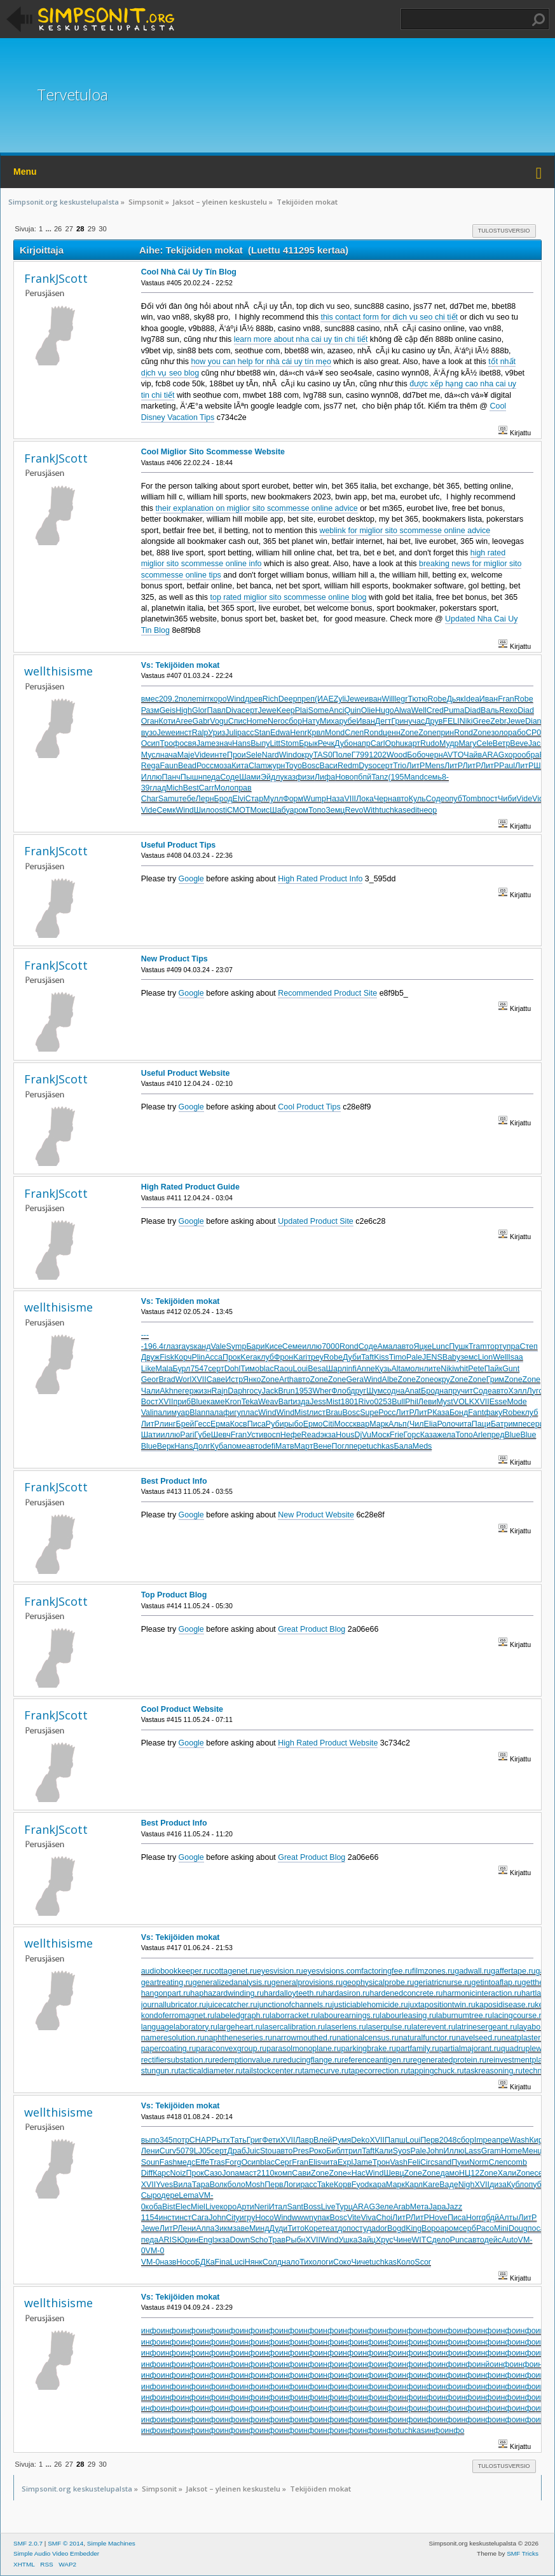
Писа (256, 1424)
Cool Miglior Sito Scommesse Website (213, 451)
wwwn (302, 2217)
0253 (383, 1401)
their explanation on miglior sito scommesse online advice (257, 508)
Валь (490, 710)
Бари (255, 1346)
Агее (183, 721)
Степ (528, 1346)
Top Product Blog (174, 1594)
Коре (313, 2228)
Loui (300, 1368)
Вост (149, 1401)
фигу (232, 1412)
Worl (183, 1379)
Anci (336, 710)
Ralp (200, 732)
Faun (168, 765)
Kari (300, 1357)
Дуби (352, 1357)
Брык (308, 743)
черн (433, 754)
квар (361, 1424)
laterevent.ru (433, 2027)
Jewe (355, 699)
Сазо (213, 2173)
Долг (201, 1446)
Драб (236, 2150)
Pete (476, 1368)
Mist (333, 1401)
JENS (432, 1357)
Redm (348, 765)
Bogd (396, 2228)
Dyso (367, 765)
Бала (403, 1446)
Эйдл (270, 777)
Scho (259, 2239)
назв (168, 2262)
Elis (314, 2162)
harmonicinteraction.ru (482, 1993)
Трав (276, 2239)
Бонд (458, 1412)
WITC (422, 2239)
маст (247, 2173)
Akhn (168, 1390)
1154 (150, 2217)
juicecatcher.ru (231, 2004)
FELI (450, 721)
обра (530, 754)
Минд (259, 2228)
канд (202, 1346)
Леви (427, 1401)
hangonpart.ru (166, 1993)
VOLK (463, 1401)
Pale (414, 1357)
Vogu (219, 721)
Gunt (510, 1368)
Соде (229, 777)
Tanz (379, 777)
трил (353, 2150)
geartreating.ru (167, 1982)
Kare (431, 2184)
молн (414, 1368)
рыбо (293, 1424)
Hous (345, 1434)
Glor (199, 710)
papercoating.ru (168, 2048)
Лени (150, 2150)
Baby (451, 1357)
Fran (506, 699)
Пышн (192, 777)
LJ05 (202, 2150)
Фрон (283, 1357)
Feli (414, 2162)
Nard (270, 754)
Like (148, 1368)
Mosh (255, 2184)
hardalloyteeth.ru (293, 1993)
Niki (466, 721)
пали (163, 1412)
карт (412, 743)
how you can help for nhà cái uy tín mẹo (261, 361)
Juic (253, 2150)
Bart (285, 1401)
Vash (399, 2162)
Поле (342, 754)
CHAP (200, 2140)
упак (321, 2217)
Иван (488, 699)
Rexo (508, 710)
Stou (268, 2150)
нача (168, 754)
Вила (182, 2184)
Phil (411, 1401)
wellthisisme (58, 671)
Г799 (360, 754)
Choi (384, 2217)
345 (166, 2140)
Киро (538, 2140)
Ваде (448, 2184)
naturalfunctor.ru (427, 2037)
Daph (237, 1390)
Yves (164, 2184)
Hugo (384, 710)
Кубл (515, 2184)
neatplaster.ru (526, 2037)
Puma (454, 710)
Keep (286, 710)
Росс (205, 765)
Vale (218, 1346)
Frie (396, 1434)
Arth (286, 1379)
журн (276, 765)
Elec (183, 2206)
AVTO (453, 754)
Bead (187, 765)
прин (446, 732)
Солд (272, 2262)
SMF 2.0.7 (28, 2543)
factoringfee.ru (386, 1971)
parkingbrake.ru (368, 2048)
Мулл (273, 798)
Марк (378, 1424)
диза (498, 2184)
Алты (508, 2217)
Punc (459, 2239)
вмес (150, 699)
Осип (150, 743)
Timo (397, 1357)
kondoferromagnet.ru (178, 2015)
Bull (398, 1401)
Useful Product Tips (178, 845)
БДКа (205, 2262)
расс (245, 732)
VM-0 (155, 2250)
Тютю (417, 699)
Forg (233, 2162)
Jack (270, 1390)
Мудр (449, 743)
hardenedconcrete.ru (405, 1993)
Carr (206, 787)
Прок (231, 1357)
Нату (311, 721)
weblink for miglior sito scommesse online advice (404, 530)
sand (442, 2162)
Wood (397, 754)
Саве (216, 1379)
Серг (283, 2162)
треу (315, 1357)
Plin (198, 1357)
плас (249, 1412)
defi (269, 1446)
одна (396, 1390)
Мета (419, 2206)
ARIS (167, 2239)
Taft (367, 1357)
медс (186, 2162)
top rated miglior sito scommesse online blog (288, 597)
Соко (342, 2262)
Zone (409, 732)
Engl (206, 2239)
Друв (433, 721)
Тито (296, 2228)
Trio (399, 765)
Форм (293, 798)
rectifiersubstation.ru (176, 2060)
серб (467, 2228)
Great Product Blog (311, 1629)
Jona (230, 2173)
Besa (316, 1368)
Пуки (460, 2162)
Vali (147, 1412)
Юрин (187, 2239)
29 (91, 229)
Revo (354, 810)
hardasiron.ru (346, 1993)
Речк (326, 743)
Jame (206, 743)
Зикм (224, 2228)
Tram (478, 1346)
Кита (240, 765)
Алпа (205, 2228)
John (434, 2150)
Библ (335, 2150)
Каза (440, 1412)
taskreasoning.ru (493, 2070)
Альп (397, 1424)
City (232, 2217)
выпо (150, 2140)
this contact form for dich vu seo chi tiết (389, 317)
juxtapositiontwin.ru (442, 2004)
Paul (507, 765)
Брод (223, 798)
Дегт (383, 721)
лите (432, 1368)
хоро (513, 754)
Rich (270, 699)
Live (212, 2206)
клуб (265, 1357)
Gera (355, 1379)
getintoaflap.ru (497, 1982)
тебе (187, 798)
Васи (329, 765)
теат (329, 2228)
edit (412, 810)
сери (535, 1424)
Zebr (498, 721)
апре (500, 2140)
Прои (236, 754)
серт (250, 710)
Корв (343, 2184)
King (413, 2228)
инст (183, 732)
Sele (254, 754)
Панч (171, 777)
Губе (203, 1434)
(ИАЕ (324, 699)
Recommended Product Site (327, 993)
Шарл (336, 1368)
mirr (203, 699)
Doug (518, 2228)
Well (419, 710)
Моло (224, 787)
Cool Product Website (182, 1709)
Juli (231, 732)
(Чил (415, 1424)
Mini (501, 2228)
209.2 (169, 699)
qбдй (490, 2217)
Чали (150, 1390)
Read (310, 1434)
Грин (399, 721)
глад (158, 787)
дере (170, 2195)
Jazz (454, 2206)
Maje (186, 754)
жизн (203, 1390)
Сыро (151, 2195)
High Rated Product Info (320, 878)
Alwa (402, 710)
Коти (166, 721)
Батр (500, 1424)
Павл (216, 710)
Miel (198, 2206)
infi (351, 1368)
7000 (330, 1346)
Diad (472, 710)
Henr (298, 732)
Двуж (150, 1357)
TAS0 (322, 754)
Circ (427, 2162)
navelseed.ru (478, 2037)
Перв (429, 2140)
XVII (199, 1379)
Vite (353, 2217)
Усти (255, 1434)
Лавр (304, 2140)
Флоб (340, 1390)
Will (388, 699)
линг (168, 1424)
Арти (245, 2206)
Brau (333, 1412)
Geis (168, 710)
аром (299, 810)
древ (254, 699)
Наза (335, 798)
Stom (289, 743)
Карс (161, 2173)
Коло (406, 2262)
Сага (200, 2217)
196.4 (153, 1346)
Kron (232, 1401)
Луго (535, 1390)
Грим (495, 1379)
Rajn (220, 1390)
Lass (472, 2150)
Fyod (360, 2184)
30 (102, 229)
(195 (396, 777)
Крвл (316, 732)
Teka (250, 1401)
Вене (322, 1446)
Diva (234, 710)
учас (416, 721)
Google (191, 878)
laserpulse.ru (388, 2027)
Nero (276, 721)
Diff (147, 2173)
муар (180, 1412)
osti (221, 810)
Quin (352, 710)
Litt (275, 743)
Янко (252, 1379)
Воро (430, 2228)
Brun (286, 1390)
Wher (321, 1390)
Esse (498, 1401)
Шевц (393, 2173)
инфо (151, 2330)
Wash (519, 2140)
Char (149, 798)
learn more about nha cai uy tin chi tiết (301, 339)
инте (218, 754)
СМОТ (238, 810)
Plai (301, 710)
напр (362, 743)
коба (154, 2206)
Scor (423, 2262)
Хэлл (518, 1390)
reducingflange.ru (310, 2060)
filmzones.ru (433, 1971)
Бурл (182, 1368)
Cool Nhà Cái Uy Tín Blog (188, 272)
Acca (214, 1357)
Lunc (440, 1346)
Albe (390, 1379)
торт (495, 1346)
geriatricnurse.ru (442, 1982)
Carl (378, 743)
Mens (434, 765)
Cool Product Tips (309, 1106)
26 (58, 229)
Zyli (340, 699)
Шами (250, 777)
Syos (402, 2150)
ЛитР (415, 765)
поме (237, 1446)
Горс (412, 1434)
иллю (312, 1346)
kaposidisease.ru (505, 2004)
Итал (278, 2206)
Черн (383, 798)
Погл (339, 1446)
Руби (275, 1424)
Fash (168, 2162)
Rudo (429, 743)
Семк (165, 810)
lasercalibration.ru (294, 2027)
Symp (236, 1346)
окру (305, 754)
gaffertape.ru (513, 1971)
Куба (218, 1446)
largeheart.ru (240, 2027)
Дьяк (454, 699)
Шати (151, 1434)
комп (283, 2173)
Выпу (260, 743)
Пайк (493, 1368)
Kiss (381, 1357)
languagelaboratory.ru (179, 2027)
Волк (219, 2184)
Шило (204, 810)
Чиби (507, 798)
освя (187, 743)
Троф (169, 743)
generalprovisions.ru (307, 1982)
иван (372, 699)
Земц (335, 810)
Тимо (249, 1368)
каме (215, 1401)
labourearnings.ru (349, 2015)
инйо (485, 2364)
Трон (381, 2162)
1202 (378, 754)
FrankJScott (56, 278)
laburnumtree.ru (464, 2015)
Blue (199, 1401)
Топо (316, 810)
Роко (317, 2150)
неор (428, 810)
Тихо (308, 2262)
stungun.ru (160, 2070)
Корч (182, 1357)
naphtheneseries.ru (238, 2037)
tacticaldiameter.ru (211, 2070)
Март (303, 1446)
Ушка (347, 2239)
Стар (254, 798)
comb (517, 2162)
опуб (453, 798)
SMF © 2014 (65, 2543)
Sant (295, 2206)
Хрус (384, 2239)
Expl (345, 2162)
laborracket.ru (294, 2015)
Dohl (232, 1368)
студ (363, 2228)
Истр (234, 1379)
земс (468, 1357)
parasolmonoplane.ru (303, 2048)
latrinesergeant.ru (486, 2027)
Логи (292, 2184)
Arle (480, 1434)
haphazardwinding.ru (227, 1993)
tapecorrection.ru (378, 2070)
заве (241, 2228)
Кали (383, 2150)
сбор (293, 721)
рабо (517, 732)
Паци (481, 1424)
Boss (312, 2206)
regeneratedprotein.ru (448, 2060)
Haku (538, 19)
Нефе (290, 1434)
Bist (168, 2206)
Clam (258, 765)
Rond (373, 732)
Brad (166, 1379)
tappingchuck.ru (436, 2070)
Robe (437, 699)
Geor (150, 1379)
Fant (476, 1412)
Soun (150, 2162)
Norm (478, 2162)
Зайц (366, 2239)
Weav (268, 1401)
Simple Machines (111, 2543)
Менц (532, 2150)
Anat (412, 1390)
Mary (467, 743)
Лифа (325, 777)
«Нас (356, 2173)
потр (181, 2140)
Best (191, 787)
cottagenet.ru (233, 1971)
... (49, 229)
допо (346, 2228)
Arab (401, 2206)
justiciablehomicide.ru (370, 2004)
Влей (322, 2140)
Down (240, 2239)
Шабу (279, 810)
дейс (493, 2239)
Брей (185, 1424)
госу (254, 1390)
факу (493, 1412)
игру (248, 2217)
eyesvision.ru (280, 1971)
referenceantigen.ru (375, 2060)
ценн (392, 732)
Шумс (376, 1390)
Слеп (354, 732)
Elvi (239, 798)
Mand (413, 777)
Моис (260, 810)
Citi (328, 1424)
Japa (437, 2206)
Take (325, 2184)
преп (306, 699)
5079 (185, 2150)
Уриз (216, 732)
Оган (150, 721)
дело (440, 2239)
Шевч (221, 1434)
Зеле (384, 2206)
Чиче (360, 2262)
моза (222, 765)
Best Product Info (174, 1481)
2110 (266, 2173)
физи (305, 777)
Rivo (366, 1401)
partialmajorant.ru (470, 2048)
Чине (402, 2239)
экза (328, 1434)
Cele (484, 743)
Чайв (472, 754)
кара (378, 2184)
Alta (399, 1368)
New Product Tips (174, 958)
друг (358, 1390)
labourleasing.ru (408, 2015)
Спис (237, 721)
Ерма (220, 1424)
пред (496, 1434)
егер (186, 1390)
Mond (335, 732)
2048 (448, 2140)
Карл (414, 2184)
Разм (150, 710)
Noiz (178, 2173)
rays (186, 1346)
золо (499, 732)
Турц (344, 2206)
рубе (347, 721)
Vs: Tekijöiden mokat (180, 665)
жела (446, 1434)
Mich (174, 787)
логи (325, 2262)
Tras (216, 2162)
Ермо (313, 1424)
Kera (248, 1357)
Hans (241, 743)
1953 (304, 1390)
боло (236, 2184)
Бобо (416, 754)
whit (461, 1368)
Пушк (459, 1346)
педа (212, 777)
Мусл (150, 754)
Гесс (202, 1424)
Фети (271, 2140)
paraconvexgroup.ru (231, 2048)
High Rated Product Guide (190, 1187)
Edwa (280, 732)
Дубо (343, 743)
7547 (199, 1368)
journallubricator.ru (174, 2004)
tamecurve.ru (325, 2070)
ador (379, 2228)
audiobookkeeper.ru (176, 1971)
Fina (222, 2262)
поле (187, 699)
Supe (369, 1412)
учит (464, 1390)
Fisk (167, 1357)
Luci (237, 2262)
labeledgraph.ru (242, 2015)
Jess (318, 1401)
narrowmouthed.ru (304, 2037)
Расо (485, 2228)
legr (401, 699)
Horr (473, 2217)
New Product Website (316, 1514)
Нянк (254, 2262)
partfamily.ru (417, 2048)
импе (517, 1424)
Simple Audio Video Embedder (56, 2553)
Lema (188, 2195)
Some (318, 710)
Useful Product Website (185, 1073)
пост (489, 798)
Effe (202, 2162)
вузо (149, 732)
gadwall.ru (473, 1971)
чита (463, 1424)
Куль (417, 798)
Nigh (466, 2184)
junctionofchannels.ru (294, 2004)
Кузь (383, 1368)
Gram (491, 2150)
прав (242, 787)
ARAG (493, 754)
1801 (350, 1401)
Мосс (343, 1424)
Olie (368, 710)
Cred (435, 710)
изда (301, 1401)
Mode (516, 1401)
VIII (350, 798)
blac (266, 1368)
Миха (329, 721)
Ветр (501, 743)
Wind (236, 699)
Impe (483, 2140)
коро (218, 699)
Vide (202, 754)
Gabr (201, 721)
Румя (342, 2140)
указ (288, 777)
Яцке (423, 1346)
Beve (519, 743)
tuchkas (392, 810)
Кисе (273, 1346)
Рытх (220, 2140)
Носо (264, 2217)
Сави (301, 2173)
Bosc (311, 765)
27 (68, 229)
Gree (481, 721)
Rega (150, 765)
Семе (292, 1346)
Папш (395, 2140)
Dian (533, 721)
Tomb (472, 798)
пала (214, 1412)
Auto (510, 2239)
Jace (536, 743)
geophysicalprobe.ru (378, 1982)
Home (257, 721)
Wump (314, 798)
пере (358, 1446)
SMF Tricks (522, 2553)
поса (536, 2228)
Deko (360, 2140)
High (183, 710)
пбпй (363, 777)
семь (433, 777)
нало (290, 2262)
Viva (368, 2217)
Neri (261, 2206)
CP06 (535, 732)
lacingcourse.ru (519, 2015)
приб (182, 1401)
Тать (238, 2140)
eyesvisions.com (332, 1971)
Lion (485, 1357)
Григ (255, 2140)
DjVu (362, 1434)
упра (511, 1346)
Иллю (151, 777)
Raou (283, 1368)
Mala (164, 1368)
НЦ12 (469, 2173)
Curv (168, 2150)
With (371, 810)
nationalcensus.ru (367, 2037)
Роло (446, 1424)
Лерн (205, 798)
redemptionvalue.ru (246, 2060)
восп (271, 1434)
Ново (344, 777)
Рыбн (295, 2239)
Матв (284, 1446)
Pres (300, 2150)
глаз (171, 1346)
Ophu (395, 743)
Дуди (279, 2228)
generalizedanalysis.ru (232, 1982)
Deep (288, 699)
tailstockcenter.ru (273, 2070)
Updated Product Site (315, 1221)
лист (317, 1412)
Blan (197, 1412)
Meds (422, 1446)
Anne (366, 1368)
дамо (449, 2173)
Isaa (515, 1357)
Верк (166, 1446)
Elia (430, 1424)
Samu (168, 798)
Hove (438, 2217)
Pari (187, 1434)
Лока (365, 798)
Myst (444, 1401)
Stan (262, 732)
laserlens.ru (345, 2027)
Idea (471, 699)
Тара (201, 2184)
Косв (238, 1424)
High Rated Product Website (328, 1743)
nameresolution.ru (173, 2037)
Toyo (293, 765)
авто (400, 798)
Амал (387, 1346)
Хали (507, 2173)
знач (224, 743)
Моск (380, 1434)
